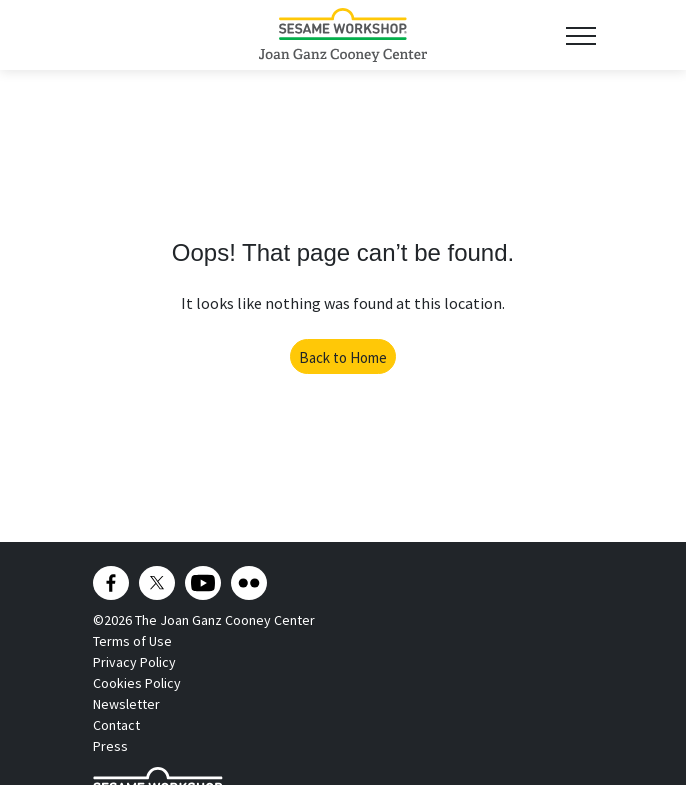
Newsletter (126, 704)
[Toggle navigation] (580, 35)
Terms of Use (132, 641)
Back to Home (343, 357)
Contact (116, 725)
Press (110, 746)
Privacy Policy (134, 662)
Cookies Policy (137, 683)
